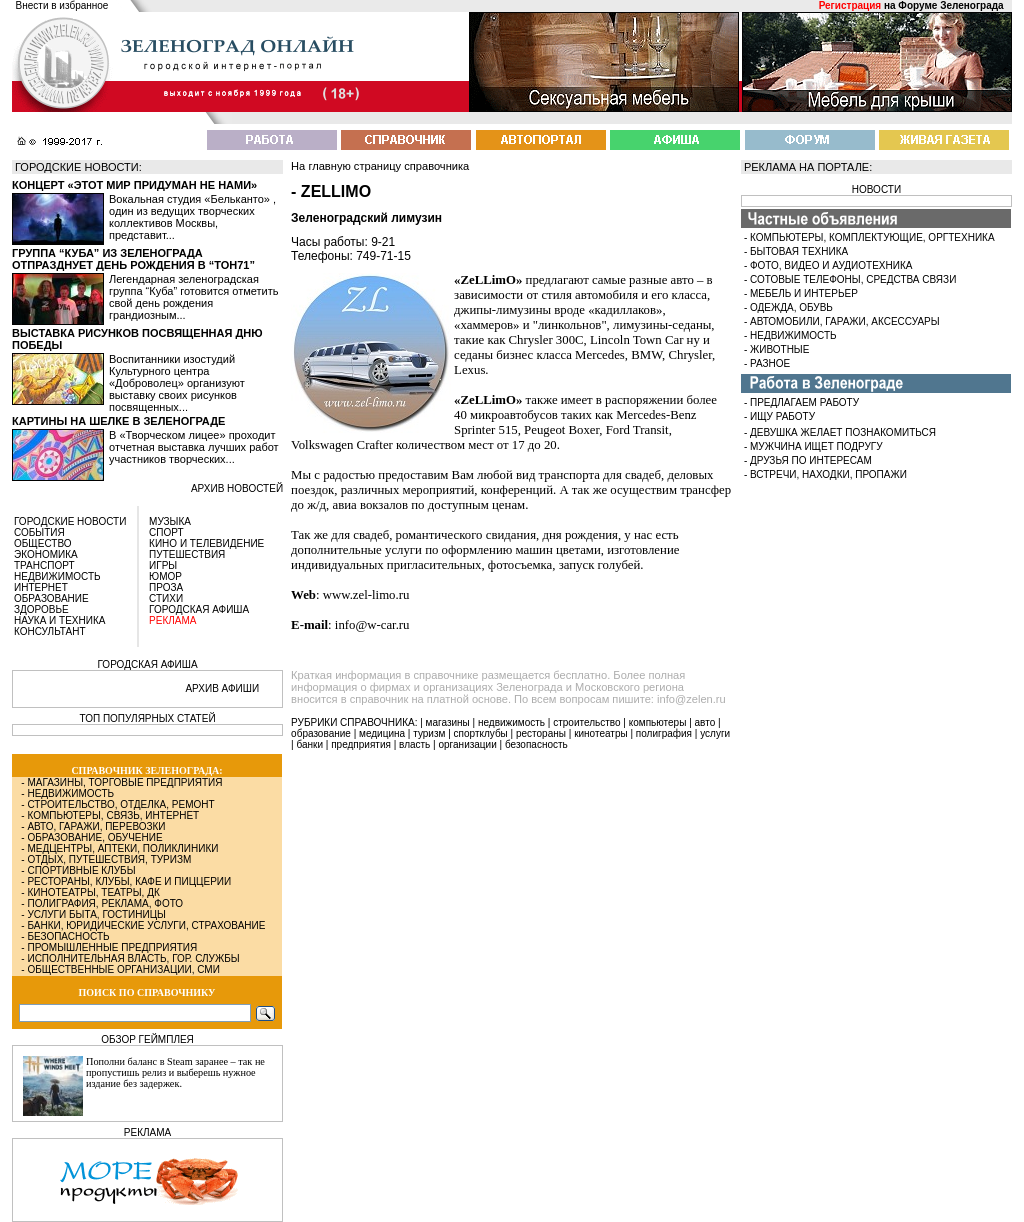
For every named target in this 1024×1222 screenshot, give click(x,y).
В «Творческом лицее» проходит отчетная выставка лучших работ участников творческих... (194, 447)
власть (414, 744)
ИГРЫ (163, 565)
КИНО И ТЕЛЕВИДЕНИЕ (206, 543)
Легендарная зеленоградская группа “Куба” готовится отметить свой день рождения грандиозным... (193, 297)
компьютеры (658, 722)
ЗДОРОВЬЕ (41, 609)
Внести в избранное (62, 5)
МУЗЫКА (170, 521)
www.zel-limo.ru (366, 595)
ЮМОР (165, 576)
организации (468, 744)
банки (309, 744)
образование (321, 733)
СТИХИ (166, 598)
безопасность (536, 744)
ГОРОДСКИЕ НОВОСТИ (70, 521)
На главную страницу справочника (380, 166)
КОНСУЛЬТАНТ (50, 631)
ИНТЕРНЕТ (41, 587)
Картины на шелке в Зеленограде (118, 421)
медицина (382, 733)
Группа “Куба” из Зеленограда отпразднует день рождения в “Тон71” (133, 259)
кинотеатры (601, 733)
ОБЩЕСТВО (43, 543)
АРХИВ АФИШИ (222, 688)
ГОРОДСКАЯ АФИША (199, 609)
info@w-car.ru (372, 625)
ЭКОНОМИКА (46, 554)
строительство (586, 722)
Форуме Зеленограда (950, 5)
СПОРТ (166, 532)
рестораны (541, 733)
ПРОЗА (166, 587)
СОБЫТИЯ (39, 532)
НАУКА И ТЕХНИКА (59, 620)
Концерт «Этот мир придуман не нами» (134, 185)
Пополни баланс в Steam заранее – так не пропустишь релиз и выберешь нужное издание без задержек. (175, 1072)
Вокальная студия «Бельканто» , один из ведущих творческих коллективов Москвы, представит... (192, 217)
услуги (715, 733)
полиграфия (664, 733)
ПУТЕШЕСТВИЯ (187, 554)
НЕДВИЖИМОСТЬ (57, 576)
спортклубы (481, 733)
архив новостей (237, 488)
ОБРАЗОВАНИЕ (51, 598)
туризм (429, 733)
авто (705, 722)
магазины (448, 722)
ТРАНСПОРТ (44, 565)
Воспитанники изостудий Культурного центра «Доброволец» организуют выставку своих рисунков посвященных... (177, 383)
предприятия (361, 744)
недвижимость (511, 722)
